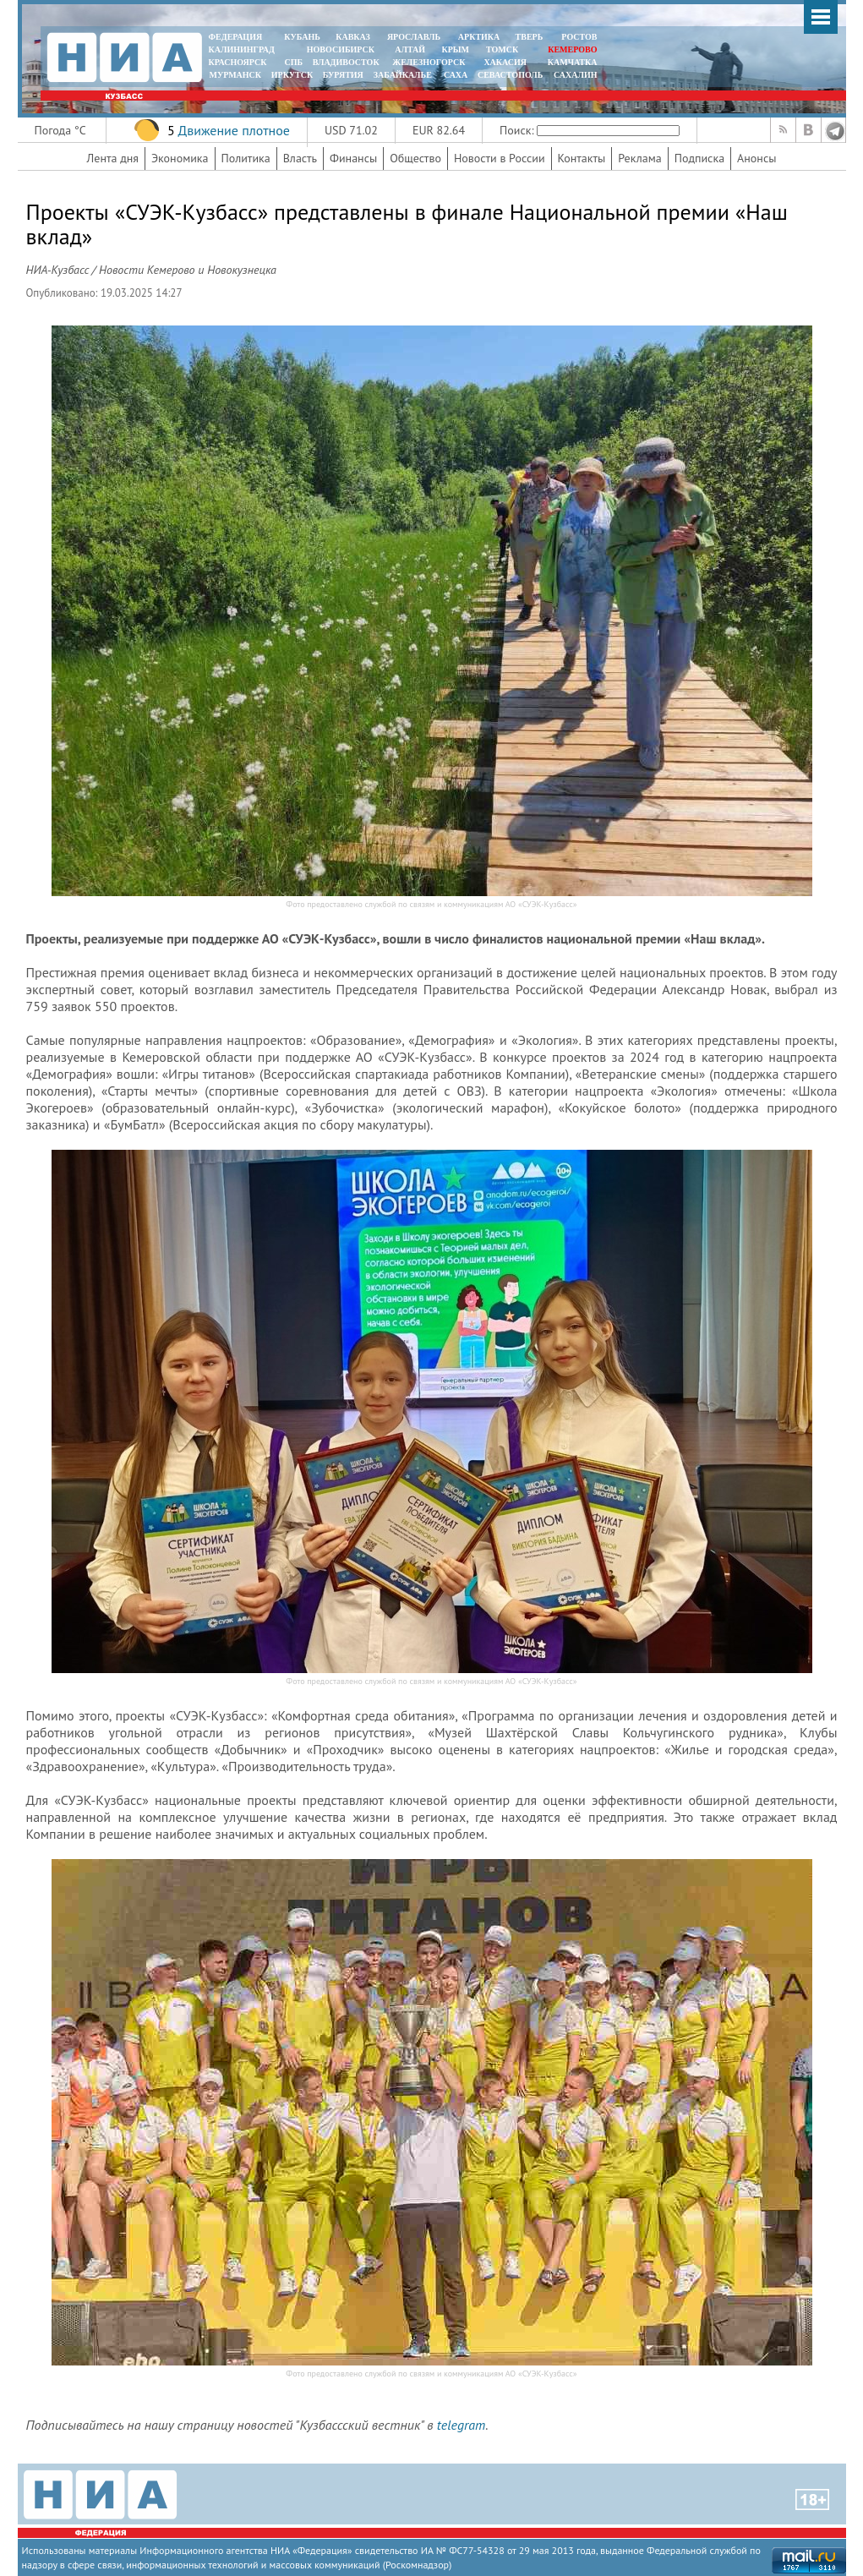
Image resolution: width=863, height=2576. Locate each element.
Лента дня (113, 158)
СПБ (293, 62)
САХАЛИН (575, 74)
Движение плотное (233, 130)
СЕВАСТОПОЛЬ (510, 74)
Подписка (699, 158)
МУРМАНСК (235, 74)
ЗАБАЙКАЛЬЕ (404, 74)
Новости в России (499, 158)
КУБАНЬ (302, 36)
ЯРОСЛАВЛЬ (413, 36)
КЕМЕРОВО (572, 49)
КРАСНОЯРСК (238, 62)
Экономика (180, 158)
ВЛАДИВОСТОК (346, 62)
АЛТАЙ (410, 49)
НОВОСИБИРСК (340, 49)
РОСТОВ (579, 36)
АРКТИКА (479, 36)
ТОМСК (504, 49)
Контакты (582, 158)
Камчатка (571, 62)
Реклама (640, 158)
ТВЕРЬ (529, 36)
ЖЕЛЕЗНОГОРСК (428, 62)
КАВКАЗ (353, 36)
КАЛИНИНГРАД (242, 49)
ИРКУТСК (292, 74)
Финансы (353, 158)
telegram (461, 2424)
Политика (245, 158)
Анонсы (756, 158)
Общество (415, 158)
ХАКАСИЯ (504, 62)
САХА (455, 74)
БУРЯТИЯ (343, 74)
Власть (300, 158)
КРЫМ (455, 49)
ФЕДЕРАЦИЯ (236, 36)
